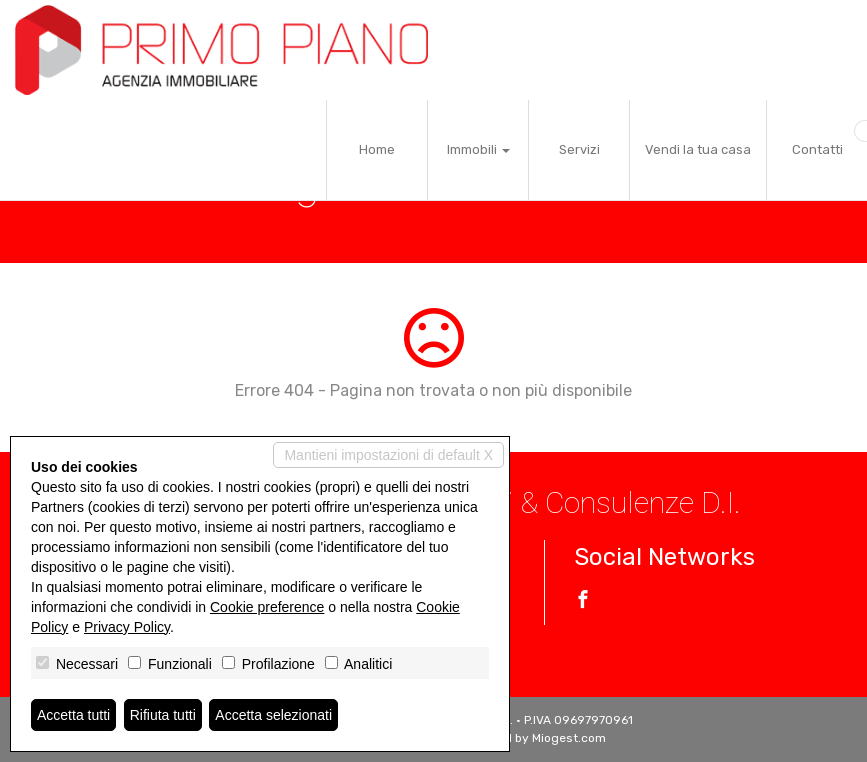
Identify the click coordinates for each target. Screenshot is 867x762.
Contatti (817, 149)
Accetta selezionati (273, 715)
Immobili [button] (478, 149)
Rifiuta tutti (163, 715)
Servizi (579, 149)
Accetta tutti (73, 715)
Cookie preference (267, 607)
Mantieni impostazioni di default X (388, 455)
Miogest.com (569, 738)
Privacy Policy (127, 627)
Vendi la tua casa (698, 149)
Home (377, 149)
